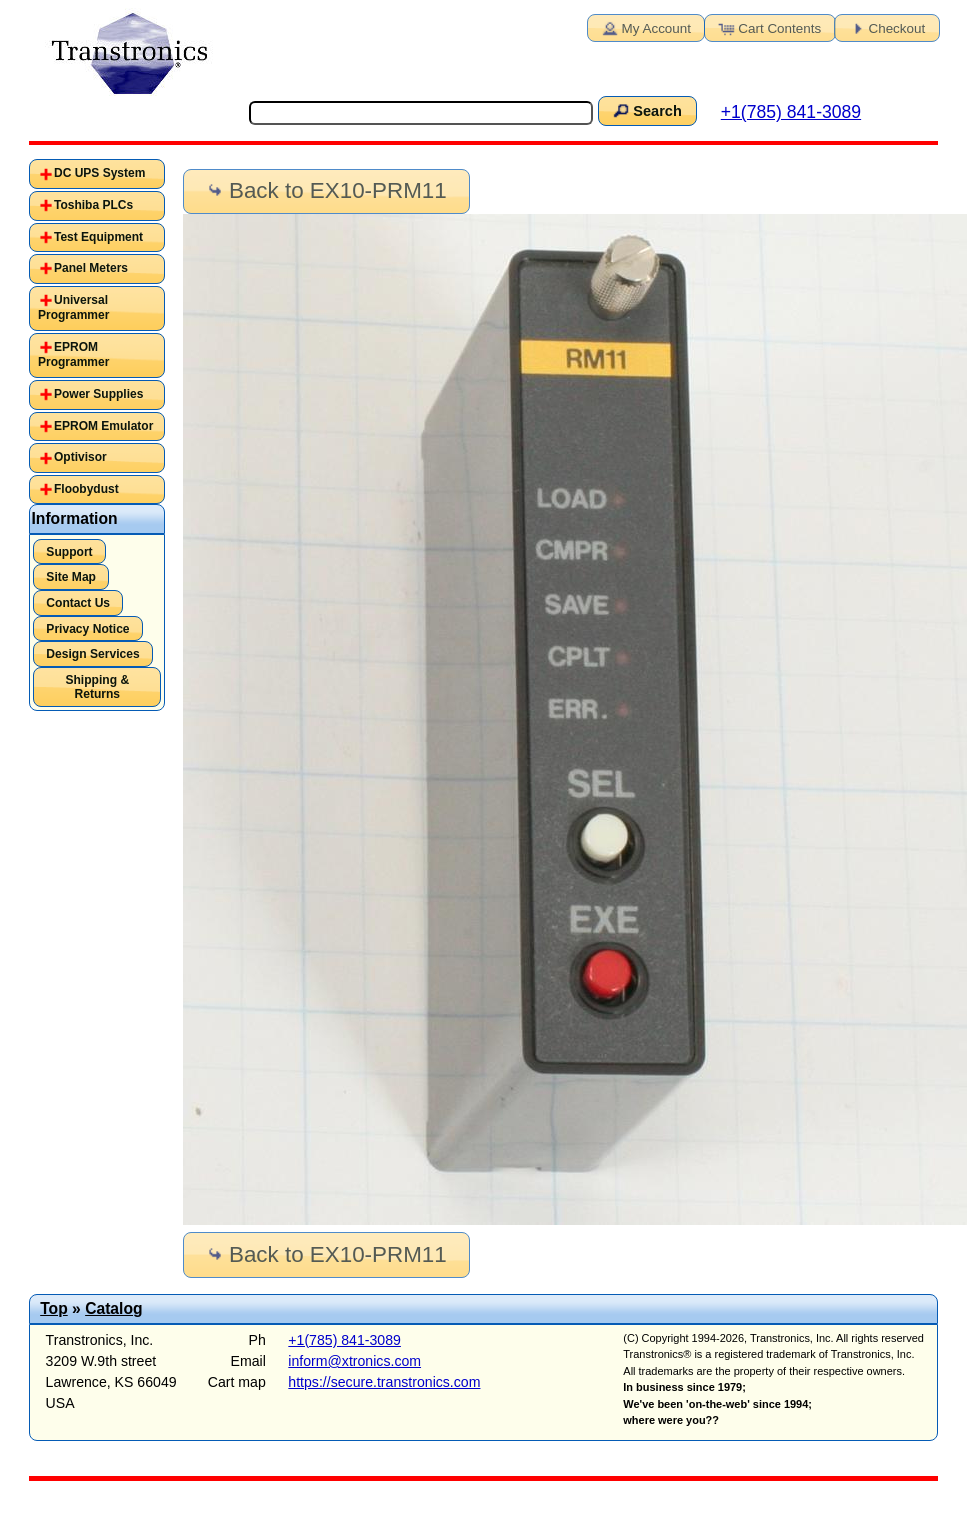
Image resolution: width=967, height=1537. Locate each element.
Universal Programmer (73, 308)
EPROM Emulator (103, 426)
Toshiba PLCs (93, 205)
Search (646, 110)
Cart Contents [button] (768, 27)
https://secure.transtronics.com (384, 1382)
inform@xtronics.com (354, 1361)
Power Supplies (98, 394)
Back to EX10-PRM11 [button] (325, 190)
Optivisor (80, 457)
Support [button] (69, 552)
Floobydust (86, 489)
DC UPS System (99, 173)
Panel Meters (91, 268)
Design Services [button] (92, 654)
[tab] (97, 174)
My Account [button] (645, 27)
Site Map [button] (71, 577)
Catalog (113, 1308)
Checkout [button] (886, 27)
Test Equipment (98, 237)
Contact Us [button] (78, 603)
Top (54, 1308)
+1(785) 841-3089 (791, 112)
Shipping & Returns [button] (97, 687)
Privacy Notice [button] (87, 629)
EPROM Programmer (73, 355)
